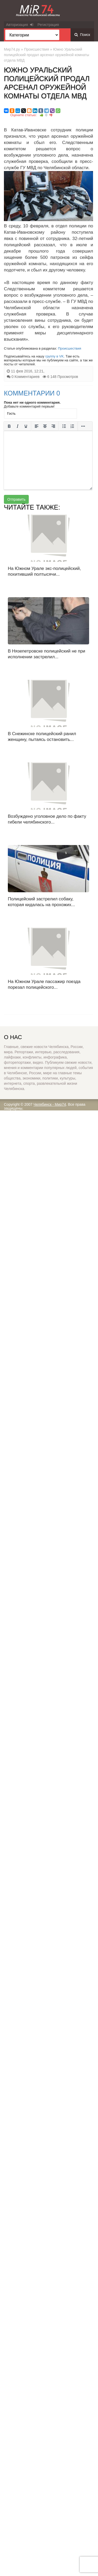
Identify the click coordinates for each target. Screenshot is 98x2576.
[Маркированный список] (64, 426)
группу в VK (54, 356)
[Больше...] (83, 426)
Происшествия (36, 49)
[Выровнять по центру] (45, 426)
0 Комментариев (25, 377)
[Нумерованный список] (72, 426)
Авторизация (19, 25)
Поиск (82, 35)
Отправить (16, 499)
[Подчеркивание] (26, 426)
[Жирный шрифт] (9, 426)
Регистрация (48, 25)
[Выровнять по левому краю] (36, 426)
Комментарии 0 (32, 393)
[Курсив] (17, 426)
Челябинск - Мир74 (49, 1104)
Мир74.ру (12, 49)
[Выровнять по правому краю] (53, 426)
